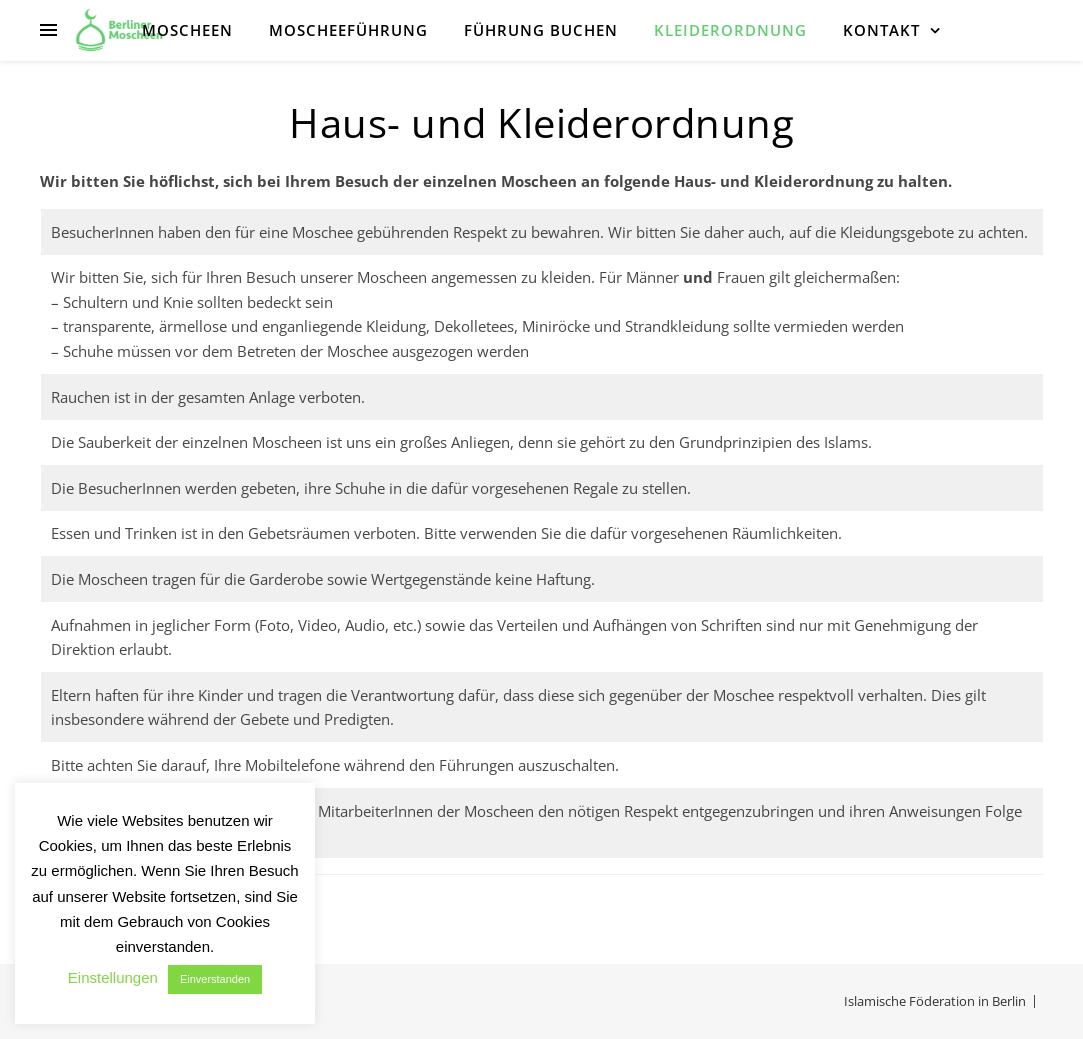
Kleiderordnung (730, 30)
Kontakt (881, 30)
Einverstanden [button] (215, 979)
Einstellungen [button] (113, 977)
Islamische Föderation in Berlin (935, 1001)
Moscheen (187, 30)
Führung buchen (541, 30)
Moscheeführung (348, 30)
